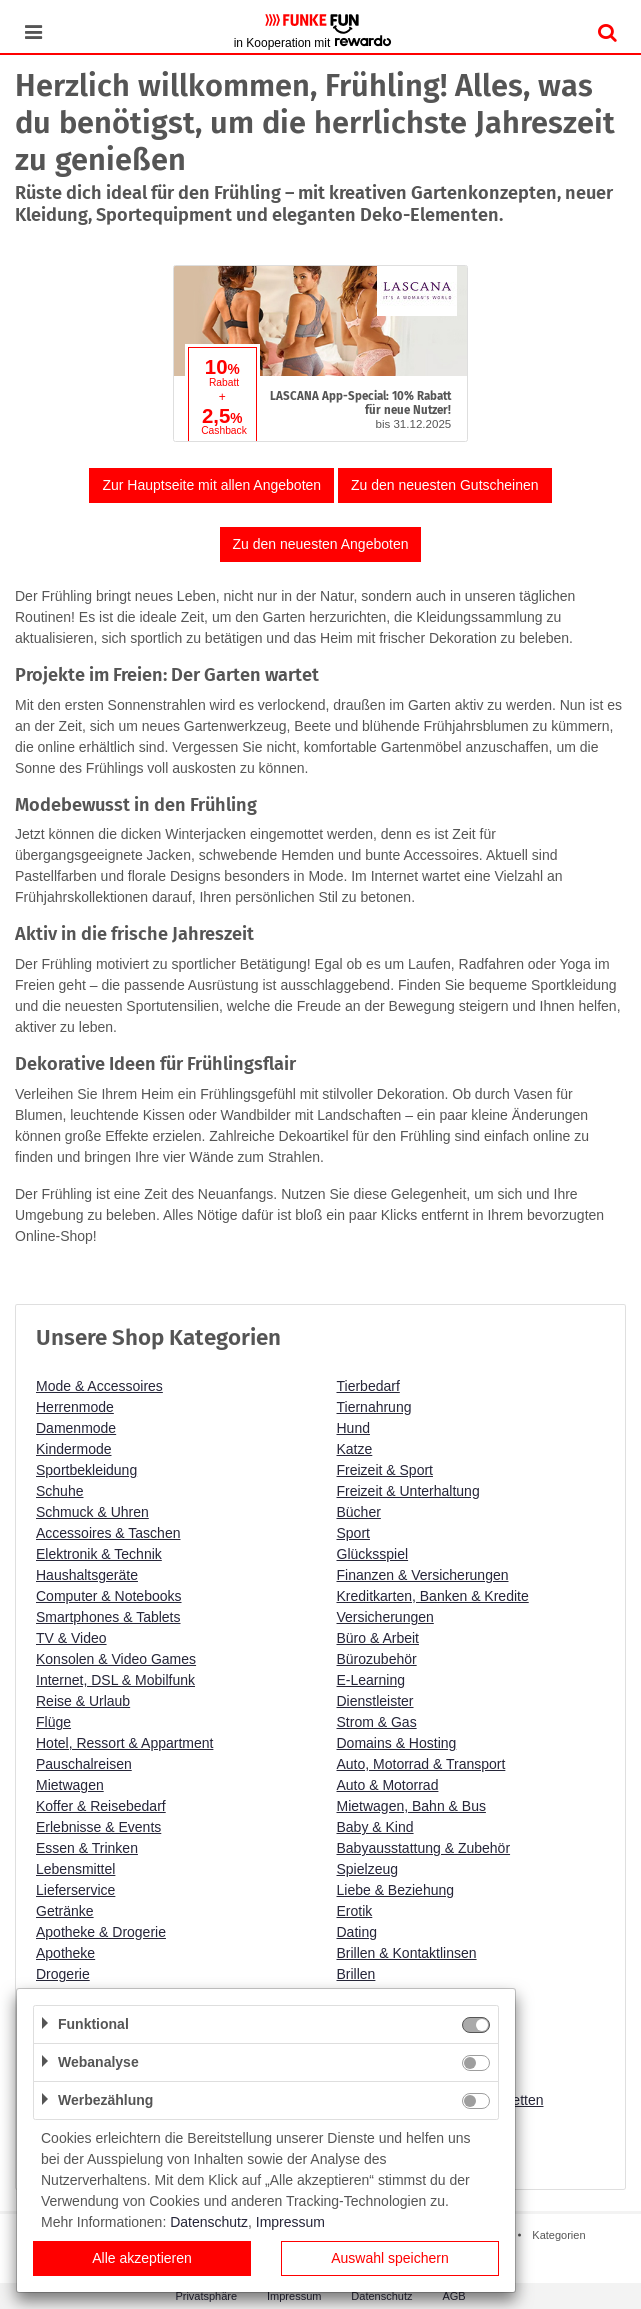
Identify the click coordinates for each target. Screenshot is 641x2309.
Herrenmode (75, 1407)
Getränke (65, 1911)
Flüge (53, 1722)
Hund (353, 1428)
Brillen (356, 1974)
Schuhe (59, 1491)
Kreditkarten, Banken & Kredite (433, 1596)
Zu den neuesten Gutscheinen (445, 485)
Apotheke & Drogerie (101, 1932)
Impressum (290, 2222)
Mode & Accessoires (99, 1386)
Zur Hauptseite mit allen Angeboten (211, 485)
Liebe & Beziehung (396, 1890)
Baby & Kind (375, 1827)
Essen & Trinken (87, 1848)
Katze (355, 1449)
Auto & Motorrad (388, 1785)
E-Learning (371, 1680)
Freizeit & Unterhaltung (408, 1491)
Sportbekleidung (86, 1470)
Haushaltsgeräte (87, 1575)
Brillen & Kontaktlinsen (407, 1953)
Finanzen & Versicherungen (423, 1575)
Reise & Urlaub (83, 1701)
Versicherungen (385, 1617)
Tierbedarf (368, 1386)
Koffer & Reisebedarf (101, 1806)
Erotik (355, 1911)
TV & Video (71, 1638)
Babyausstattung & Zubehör (424, 1848)
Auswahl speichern (390, 2258)
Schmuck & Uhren (92, 1512)
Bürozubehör (377, 1659)
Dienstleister (375, 1701)
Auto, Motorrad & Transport (421, 1764)
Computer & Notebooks (109, 1596)
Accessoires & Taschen (108, 1533)
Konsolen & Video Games (116, 1659)
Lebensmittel (75, 1869)
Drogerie (63, 1974)
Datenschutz (209, 2222)
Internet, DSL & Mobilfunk (115, 1680)
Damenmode (76, 1428)
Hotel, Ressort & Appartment (124, 1743)
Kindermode (74, 1449)
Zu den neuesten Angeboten (321, 544)
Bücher (359, 1512)
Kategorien (558, 2235)
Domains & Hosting (397, 1743)
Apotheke (65, 1953)
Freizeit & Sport (385, 1470)
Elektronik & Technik (99, 1554)
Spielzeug (368, 1869)
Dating (357, 1932)
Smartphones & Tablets (108, 1617)
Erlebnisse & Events (98, 1827)
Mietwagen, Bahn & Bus (411, 1806)
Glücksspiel (373, 1554)
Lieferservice (75, 1890)
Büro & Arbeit (378, 1638)
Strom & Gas (377, 1722)
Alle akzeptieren (142, 2258)
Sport (353, 1533)
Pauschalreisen (84, 1764)
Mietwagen (70, 1785)
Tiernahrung (374, 1407)
